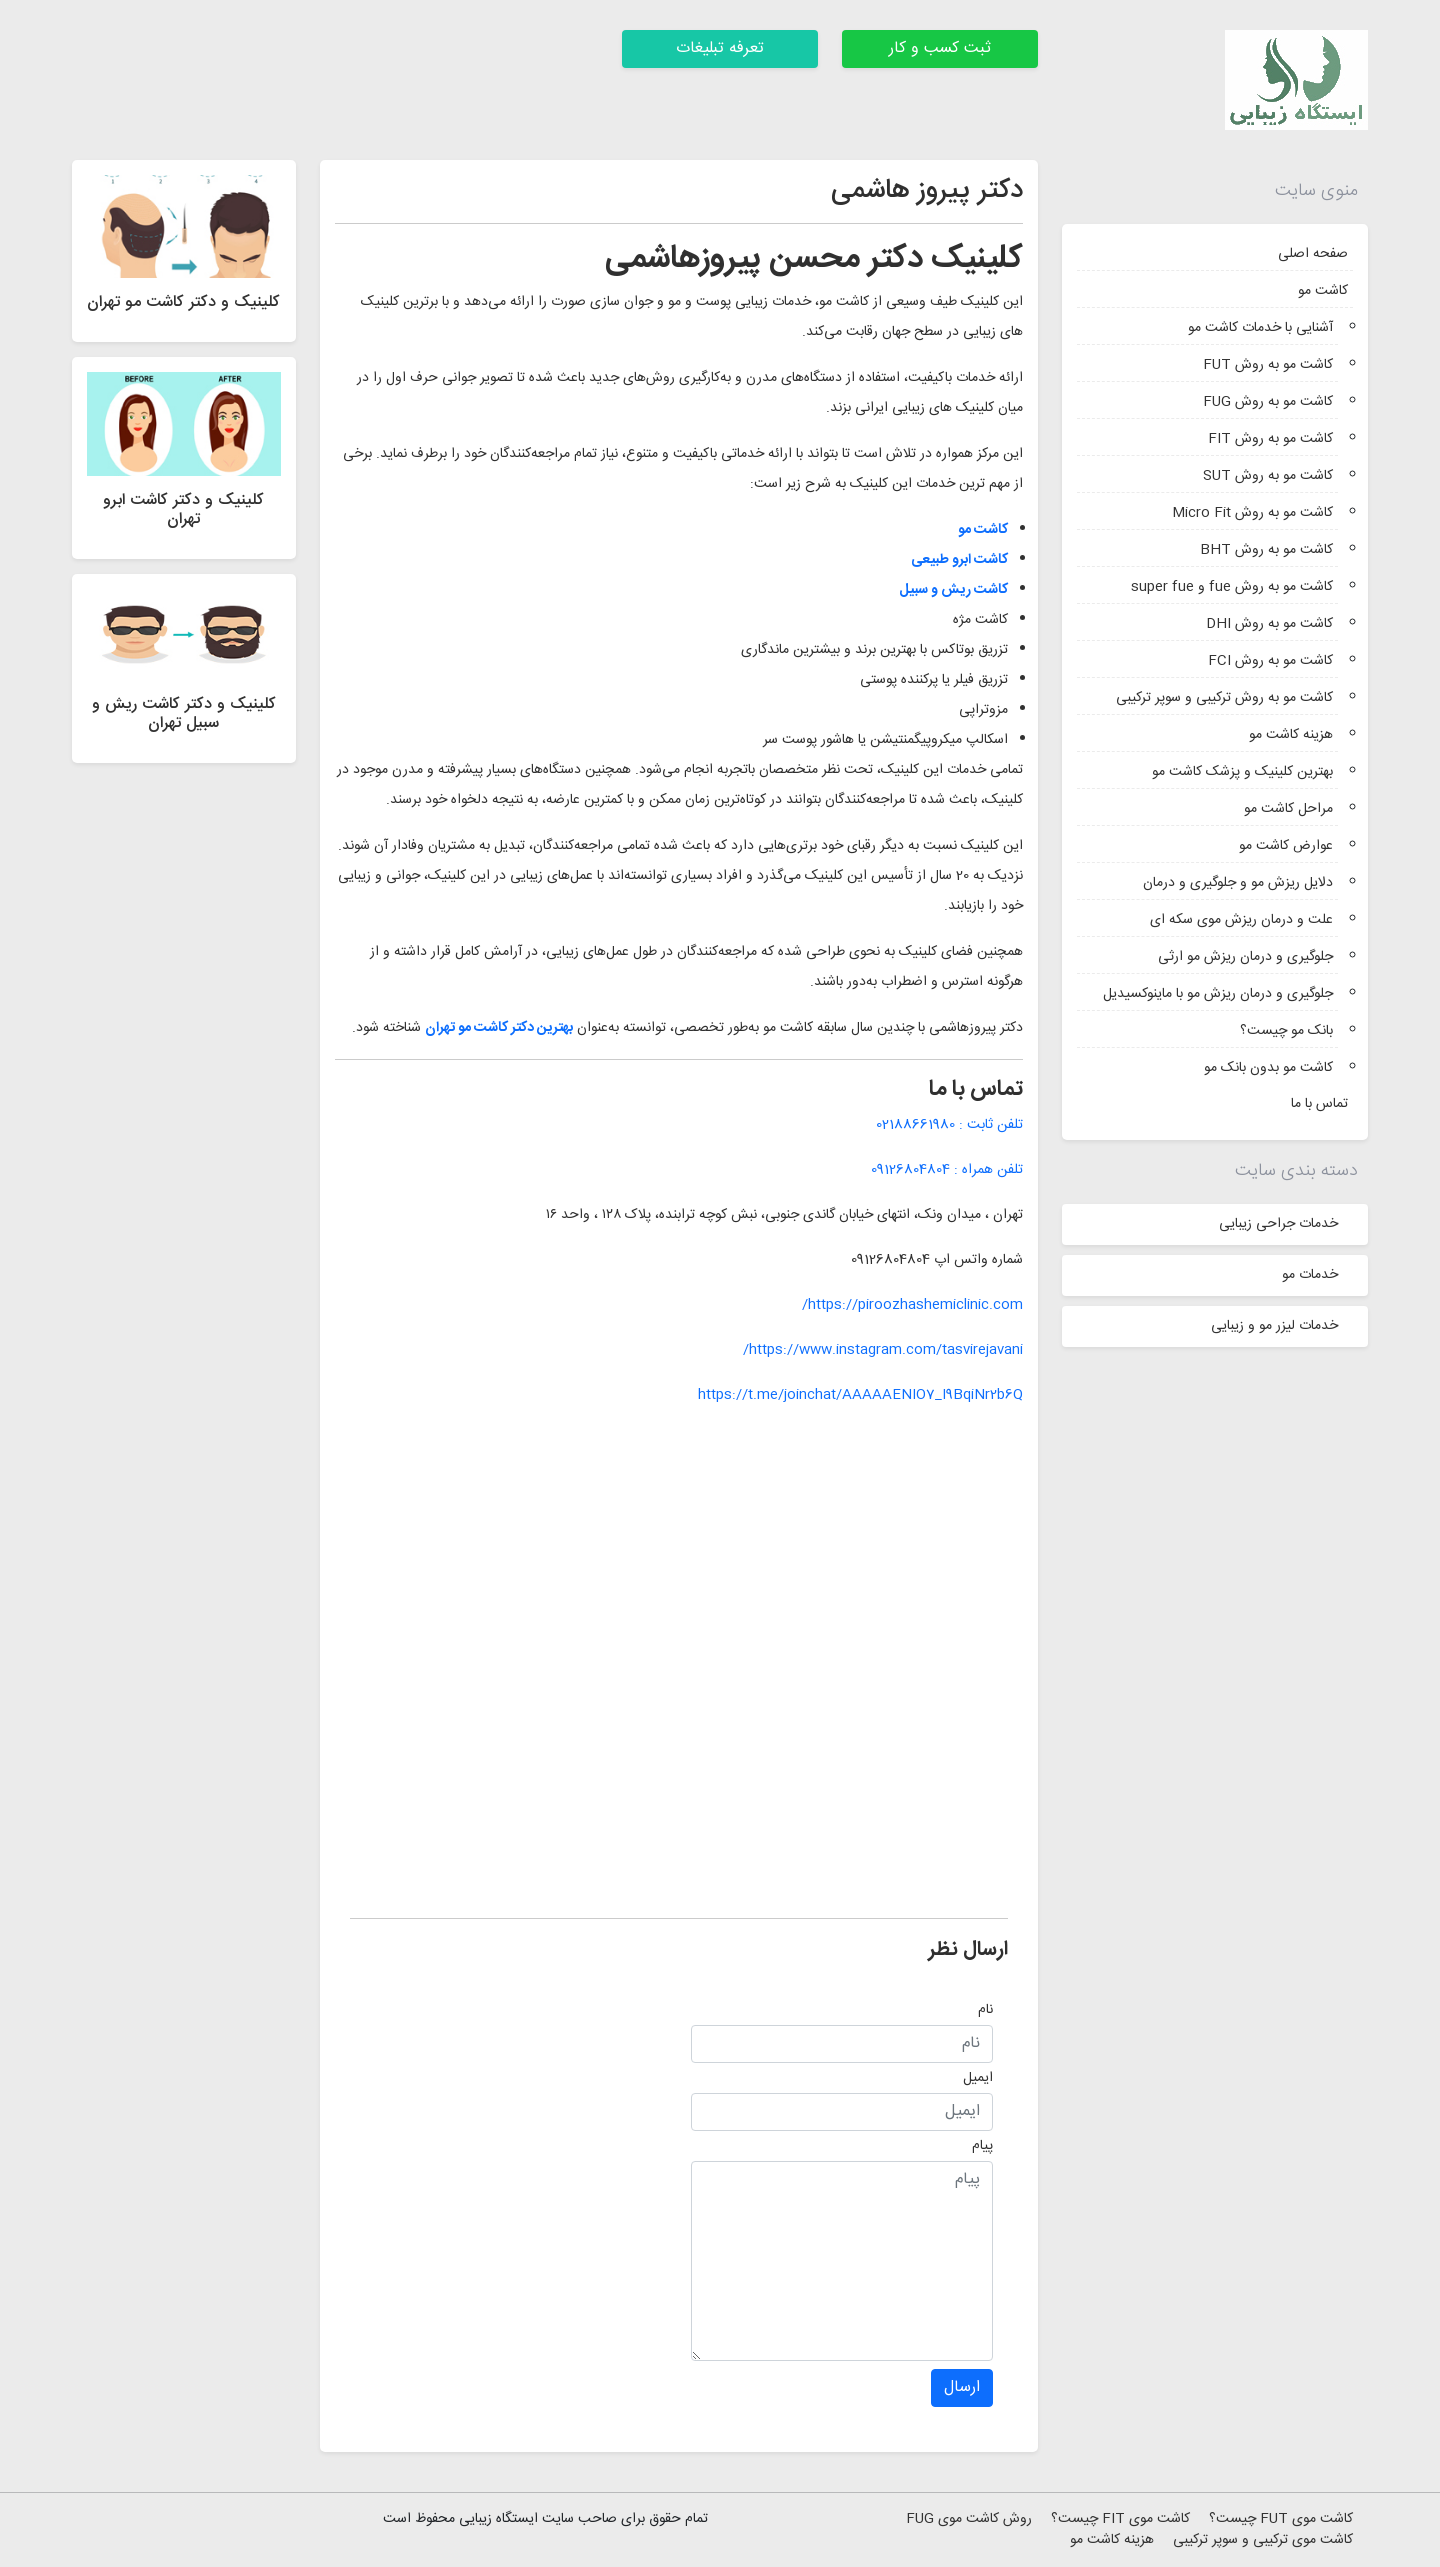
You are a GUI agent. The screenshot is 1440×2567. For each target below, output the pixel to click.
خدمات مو (1310, 1275)
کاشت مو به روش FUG (1268, 402)
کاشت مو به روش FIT (1270, 439)
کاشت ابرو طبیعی (959, 560)
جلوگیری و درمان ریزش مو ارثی (1245, 957)
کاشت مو (1323, 291)
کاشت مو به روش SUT (1268, 476)
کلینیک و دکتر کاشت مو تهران (183, 302)
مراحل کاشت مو (1288, 809)
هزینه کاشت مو (1291, 735)
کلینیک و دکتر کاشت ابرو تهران (183, 510)
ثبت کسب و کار (940, 48)
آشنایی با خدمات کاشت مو (1260, 328)
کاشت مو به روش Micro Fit (1252, 513)
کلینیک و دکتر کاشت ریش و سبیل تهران (184, 714)
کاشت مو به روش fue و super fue (1232, 587)
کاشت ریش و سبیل (953, 590)
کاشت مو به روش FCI (1270, 661)
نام (985, 2010)
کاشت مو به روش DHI (1269, 624)
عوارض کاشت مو (1286, 846)
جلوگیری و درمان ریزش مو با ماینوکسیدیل (1218, 994)
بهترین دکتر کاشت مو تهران (499, 1028)
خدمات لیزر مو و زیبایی (1274, 1326)
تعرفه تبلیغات (720, 48)
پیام (982, 2146)
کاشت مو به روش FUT (1268, 365)
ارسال (962, 2387)
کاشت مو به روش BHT (1266, 550)
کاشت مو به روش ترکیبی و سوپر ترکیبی (1224, 698)
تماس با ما (1319, 1104)
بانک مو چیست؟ (1286, 1031)
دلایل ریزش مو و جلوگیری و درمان (1238, 883)
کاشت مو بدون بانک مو (1268, 1068)
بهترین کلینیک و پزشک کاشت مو (1242, 772)
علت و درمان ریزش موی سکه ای (1241, 920)
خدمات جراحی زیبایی (1278, 1224)
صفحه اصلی (1313, 254)
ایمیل (978, 2078)
